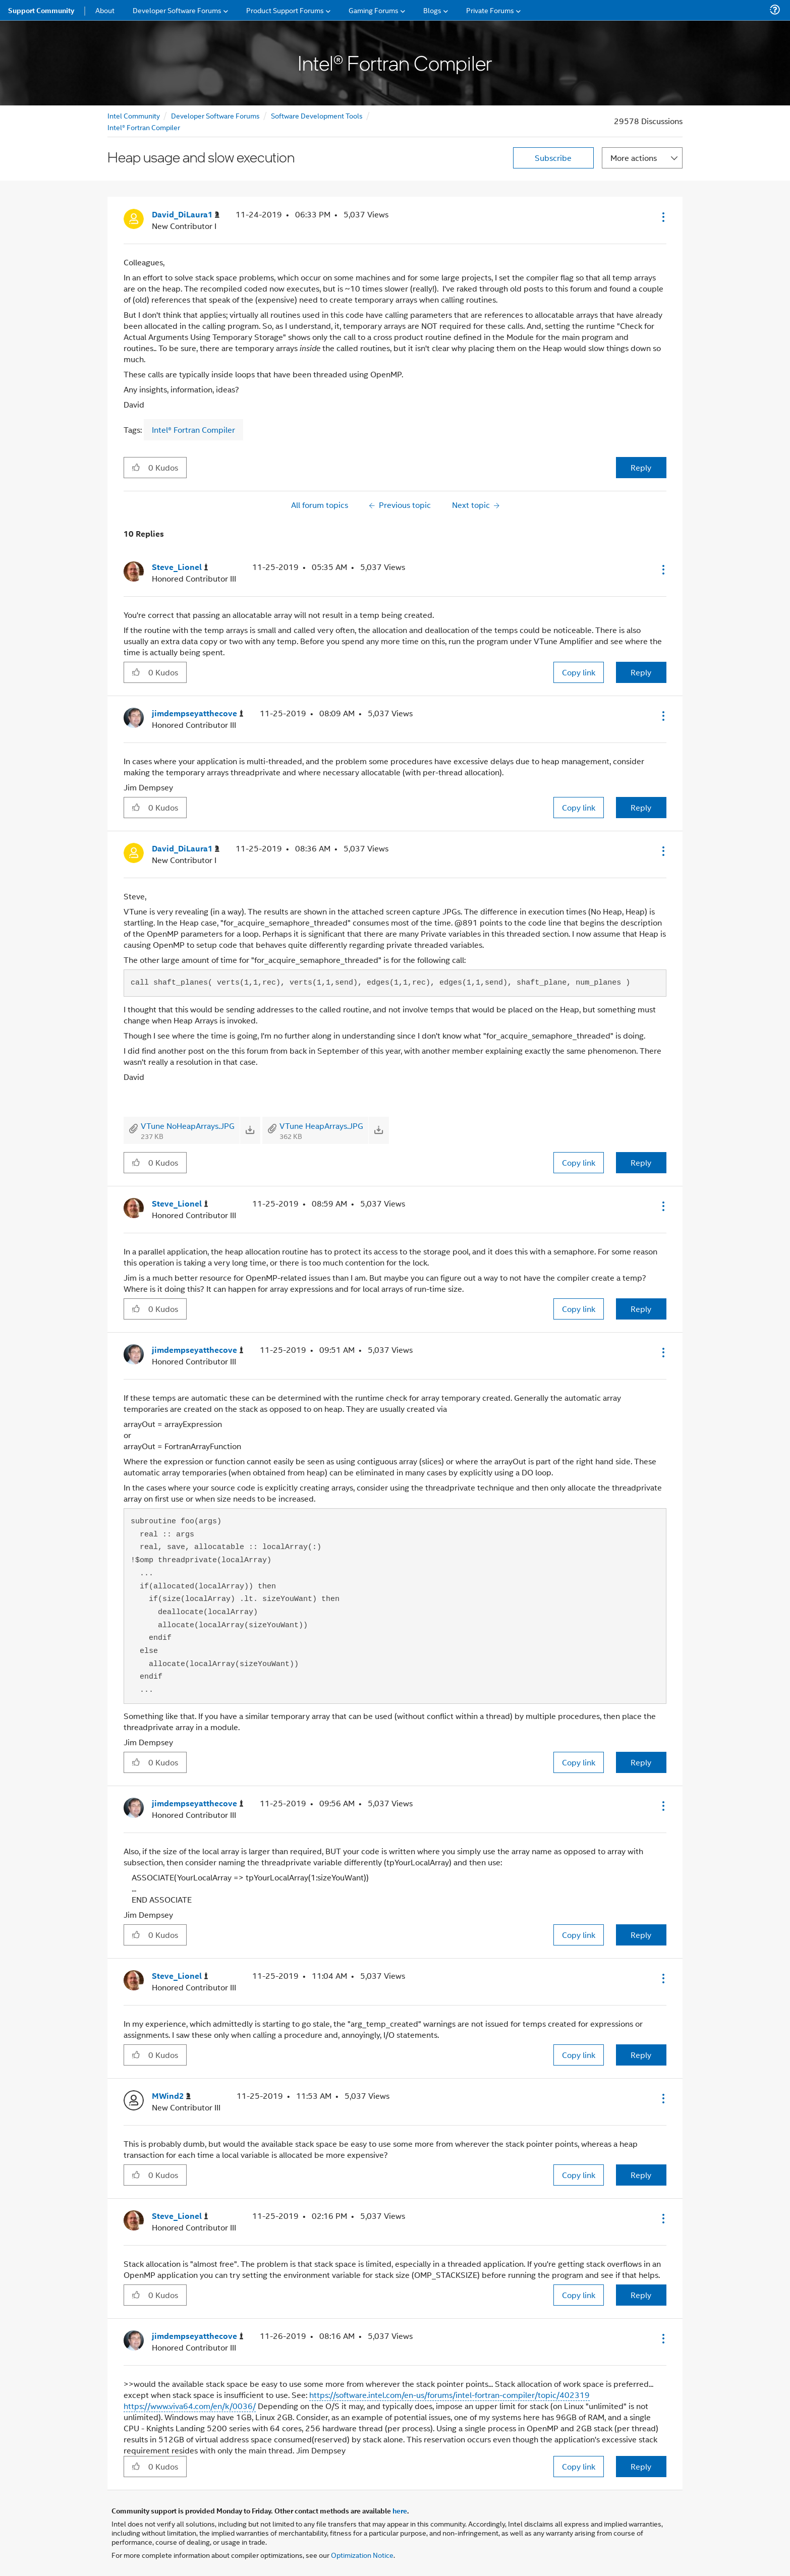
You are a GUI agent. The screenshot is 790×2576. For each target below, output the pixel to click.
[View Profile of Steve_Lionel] (180, 567)
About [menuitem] (105, 10)
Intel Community (133, 115)
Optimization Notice (362, 2554)
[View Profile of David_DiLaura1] (185, 214)
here (399, 2510)
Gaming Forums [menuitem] (374, 10)
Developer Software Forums (215, 115)
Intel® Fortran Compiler (143, 127)
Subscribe (553, 157)
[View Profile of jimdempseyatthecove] (198, 713)
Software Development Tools (317, 115)
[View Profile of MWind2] (171, 2096)
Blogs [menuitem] (432, 10)
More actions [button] (633, 157)
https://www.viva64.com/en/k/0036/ (190, 2406)
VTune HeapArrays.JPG (321, 1125)
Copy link (578, 672)
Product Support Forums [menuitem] (285, 10)
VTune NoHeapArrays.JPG (188, 1125)
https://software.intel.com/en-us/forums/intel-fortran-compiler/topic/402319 (449, 2394)
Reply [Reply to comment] (641, 672)
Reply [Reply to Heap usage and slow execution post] (641, 467)
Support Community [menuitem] (41, 10)
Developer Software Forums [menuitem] (177, 10)
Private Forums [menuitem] (490, 10)
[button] (662, 217)
